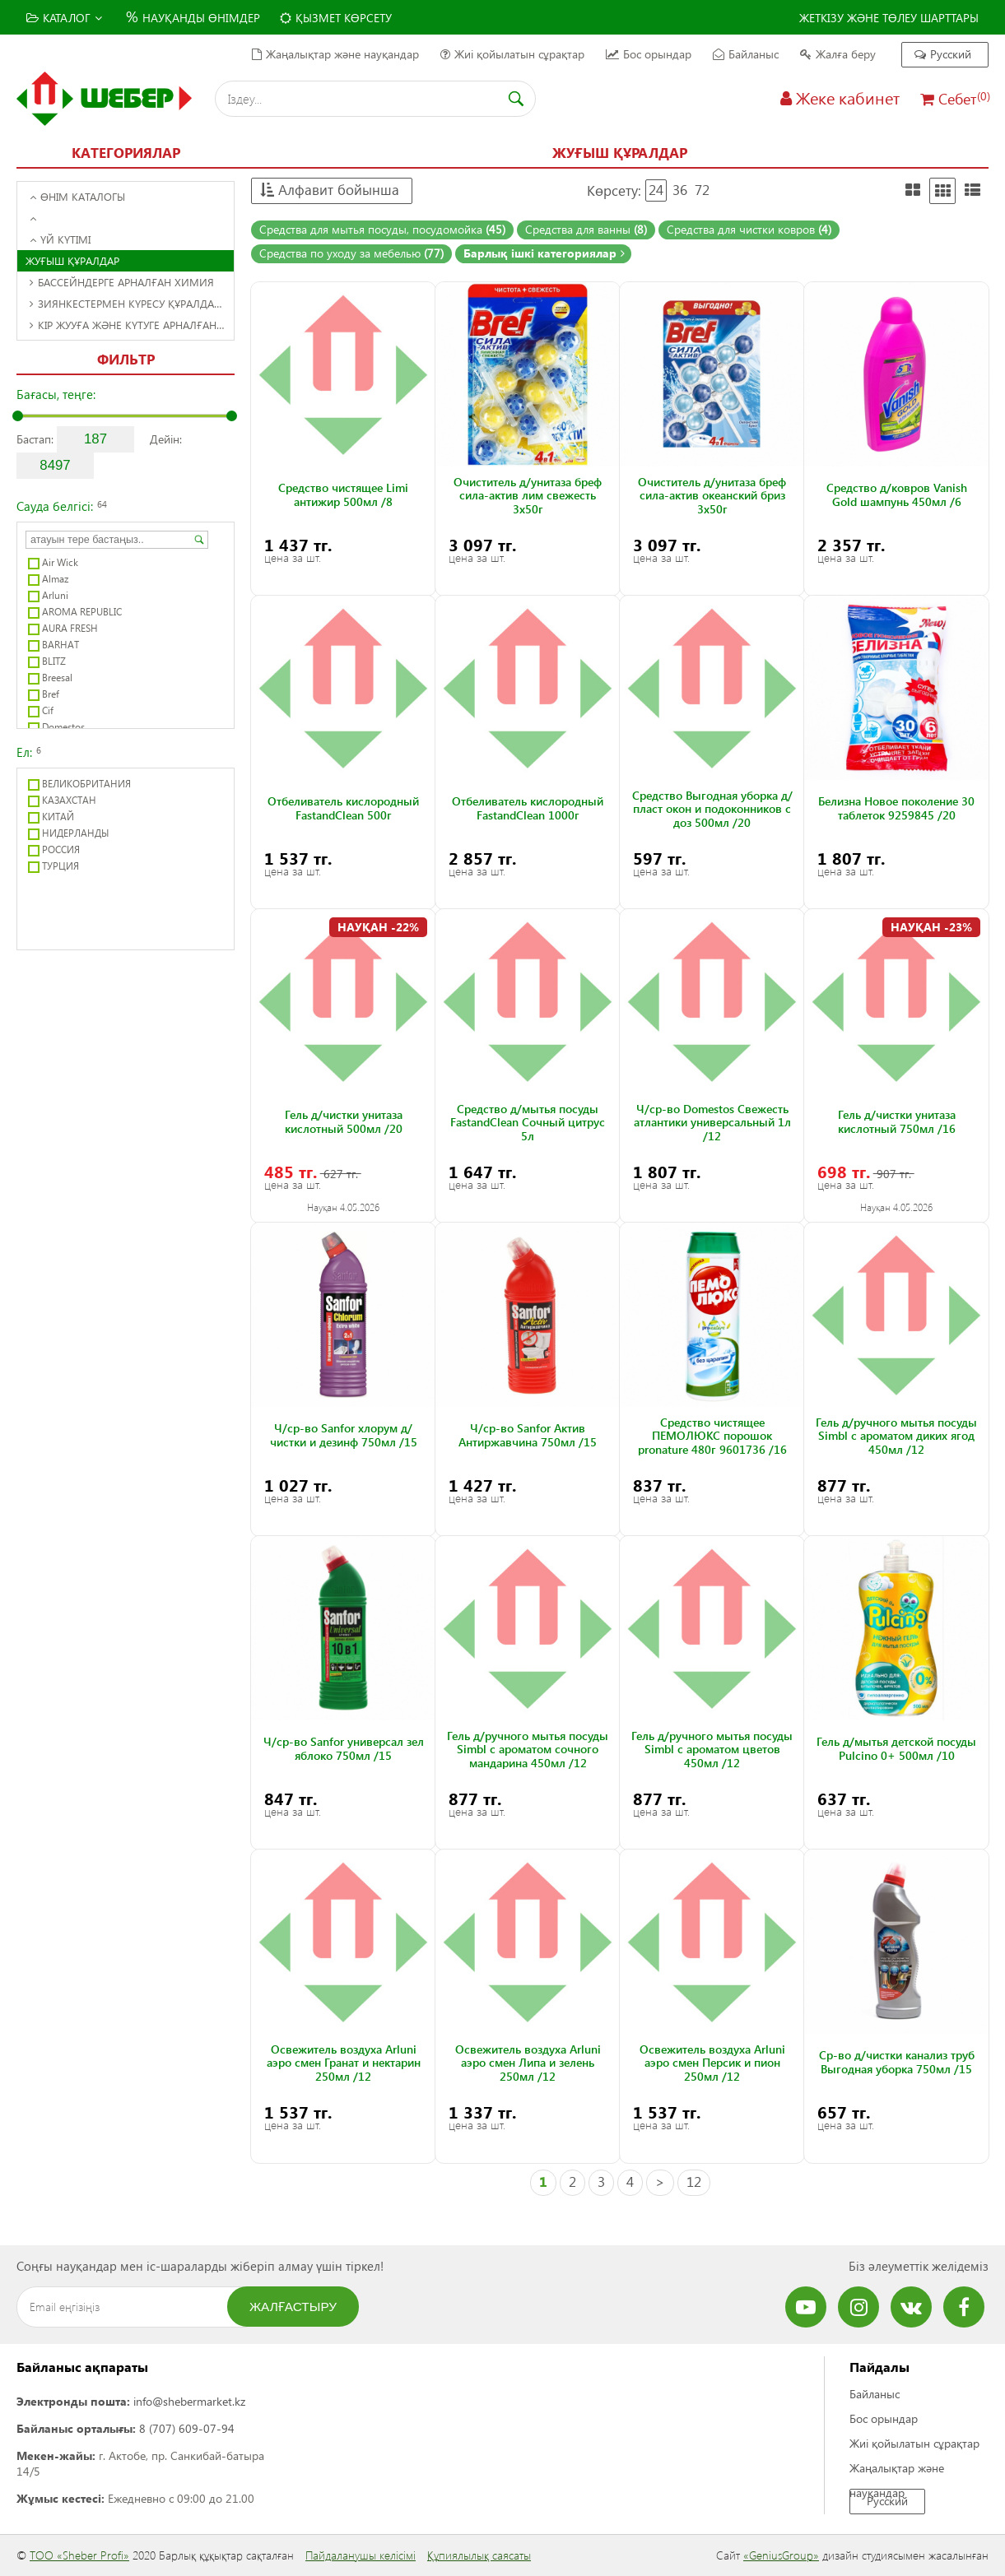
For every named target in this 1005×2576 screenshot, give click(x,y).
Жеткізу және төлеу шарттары (889, 18)
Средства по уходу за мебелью (351, 253)
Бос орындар (648, 54)
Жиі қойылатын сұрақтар (512, 54)
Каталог (64, 18)
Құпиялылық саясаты (479, 2555)
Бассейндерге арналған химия (122, 282)
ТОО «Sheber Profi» (79, 2555)
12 (693, 2181)
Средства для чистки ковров (749, 229)
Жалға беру (838, 54)
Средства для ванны (586, 229)
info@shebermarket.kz (189, 2401)
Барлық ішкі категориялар (544, 253)
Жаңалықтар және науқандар (335, 54)
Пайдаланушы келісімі (360, 2555)
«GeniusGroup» (781, 2555)
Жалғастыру (293, 2307)
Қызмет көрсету (336, 18)
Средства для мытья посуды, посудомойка (382, 229)
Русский (942, 54)
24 (656, 189)
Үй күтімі (60, 239)
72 (702, 189)
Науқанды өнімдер (191, 16)
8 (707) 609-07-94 (187, 2428)
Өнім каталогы (77, 196)
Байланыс (746, 54)
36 (679, 189)
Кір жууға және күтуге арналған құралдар (132, 325)
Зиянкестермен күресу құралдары (129, 303)
